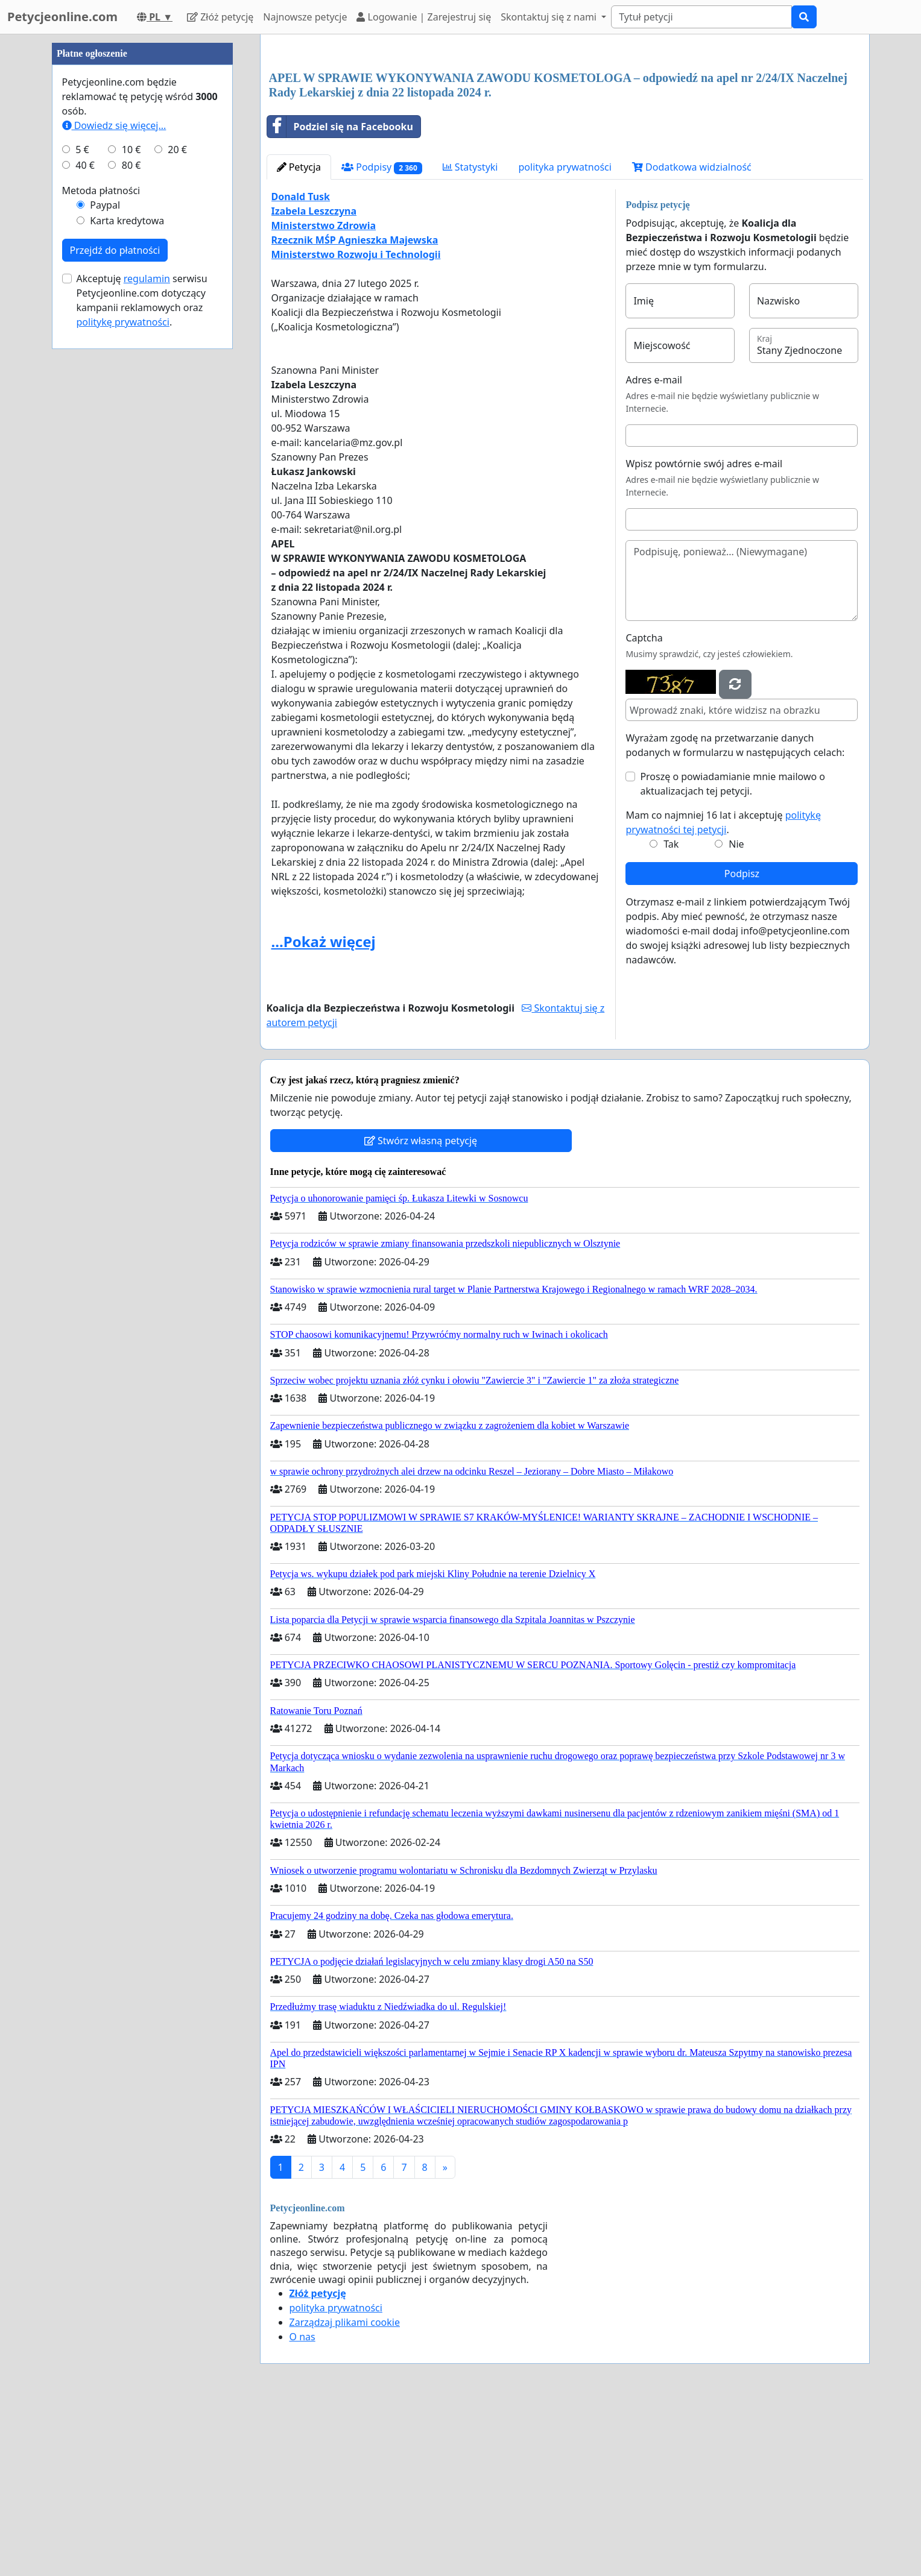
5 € (82, 511)
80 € (131, 527)
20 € (177, 511)
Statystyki (470, 335)
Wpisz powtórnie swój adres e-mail (703, 632)
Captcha (643, 806)
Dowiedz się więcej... (114, 487)
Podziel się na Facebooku (340, 295)
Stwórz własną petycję (420, 1309)
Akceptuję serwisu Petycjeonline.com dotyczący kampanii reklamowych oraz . (142, 662)
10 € (131, 511)
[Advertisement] (565, 138)
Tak (671, 1012)
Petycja (299, 335)
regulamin (147, 640)
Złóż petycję (220, 17)
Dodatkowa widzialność (692, 335)
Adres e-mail (653, 548)
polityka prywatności (564, 335)
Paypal (105, 566)
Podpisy (381, 336)
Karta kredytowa (127, 582)
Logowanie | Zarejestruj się (423, 17)
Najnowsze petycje (305, 17)
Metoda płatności (101, 552)
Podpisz (741, 1042)
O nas (302, 2505)
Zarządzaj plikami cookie (345, 2491)
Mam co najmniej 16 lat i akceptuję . (723, 991)
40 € (85, 527)
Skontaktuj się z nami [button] (550, 17)
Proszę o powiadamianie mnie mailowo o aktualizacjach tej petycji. (732, 952)
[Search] (701, 16)
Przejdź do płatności (115, 612)
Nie (736, 1012)
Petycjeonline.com (62, 16)
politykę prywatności (123, 683)
